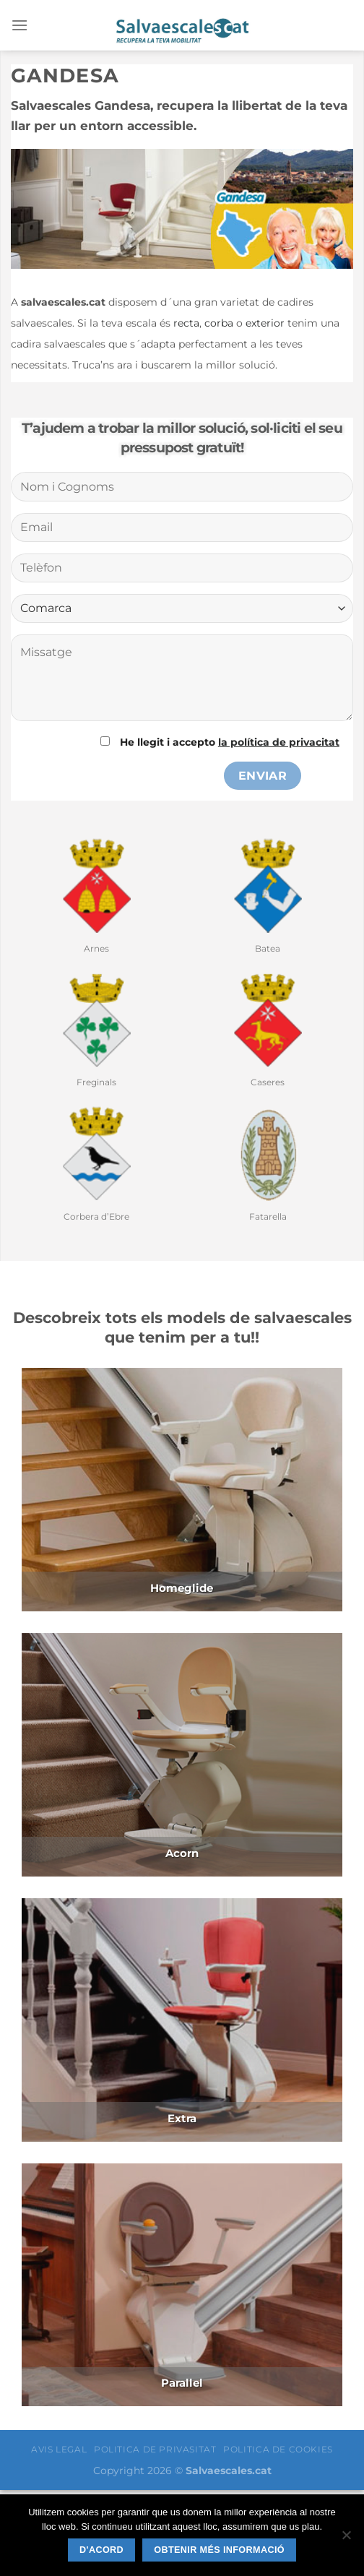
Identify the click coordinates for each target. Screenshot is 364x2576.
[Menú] (19, 25)
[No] (346, 2539)
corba (218, 323)
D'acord (101, 2550)
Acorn (182, 1853)
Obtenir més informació (219, 2550)
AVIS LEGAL (59, 2449)
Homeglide (181, 1588)
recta (186, 323)
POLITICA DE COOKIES (278, 2449)
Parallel (182, 2383)
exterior (265, 323)
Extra (182, 2118)
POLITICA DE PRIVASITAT (155, 2449)
